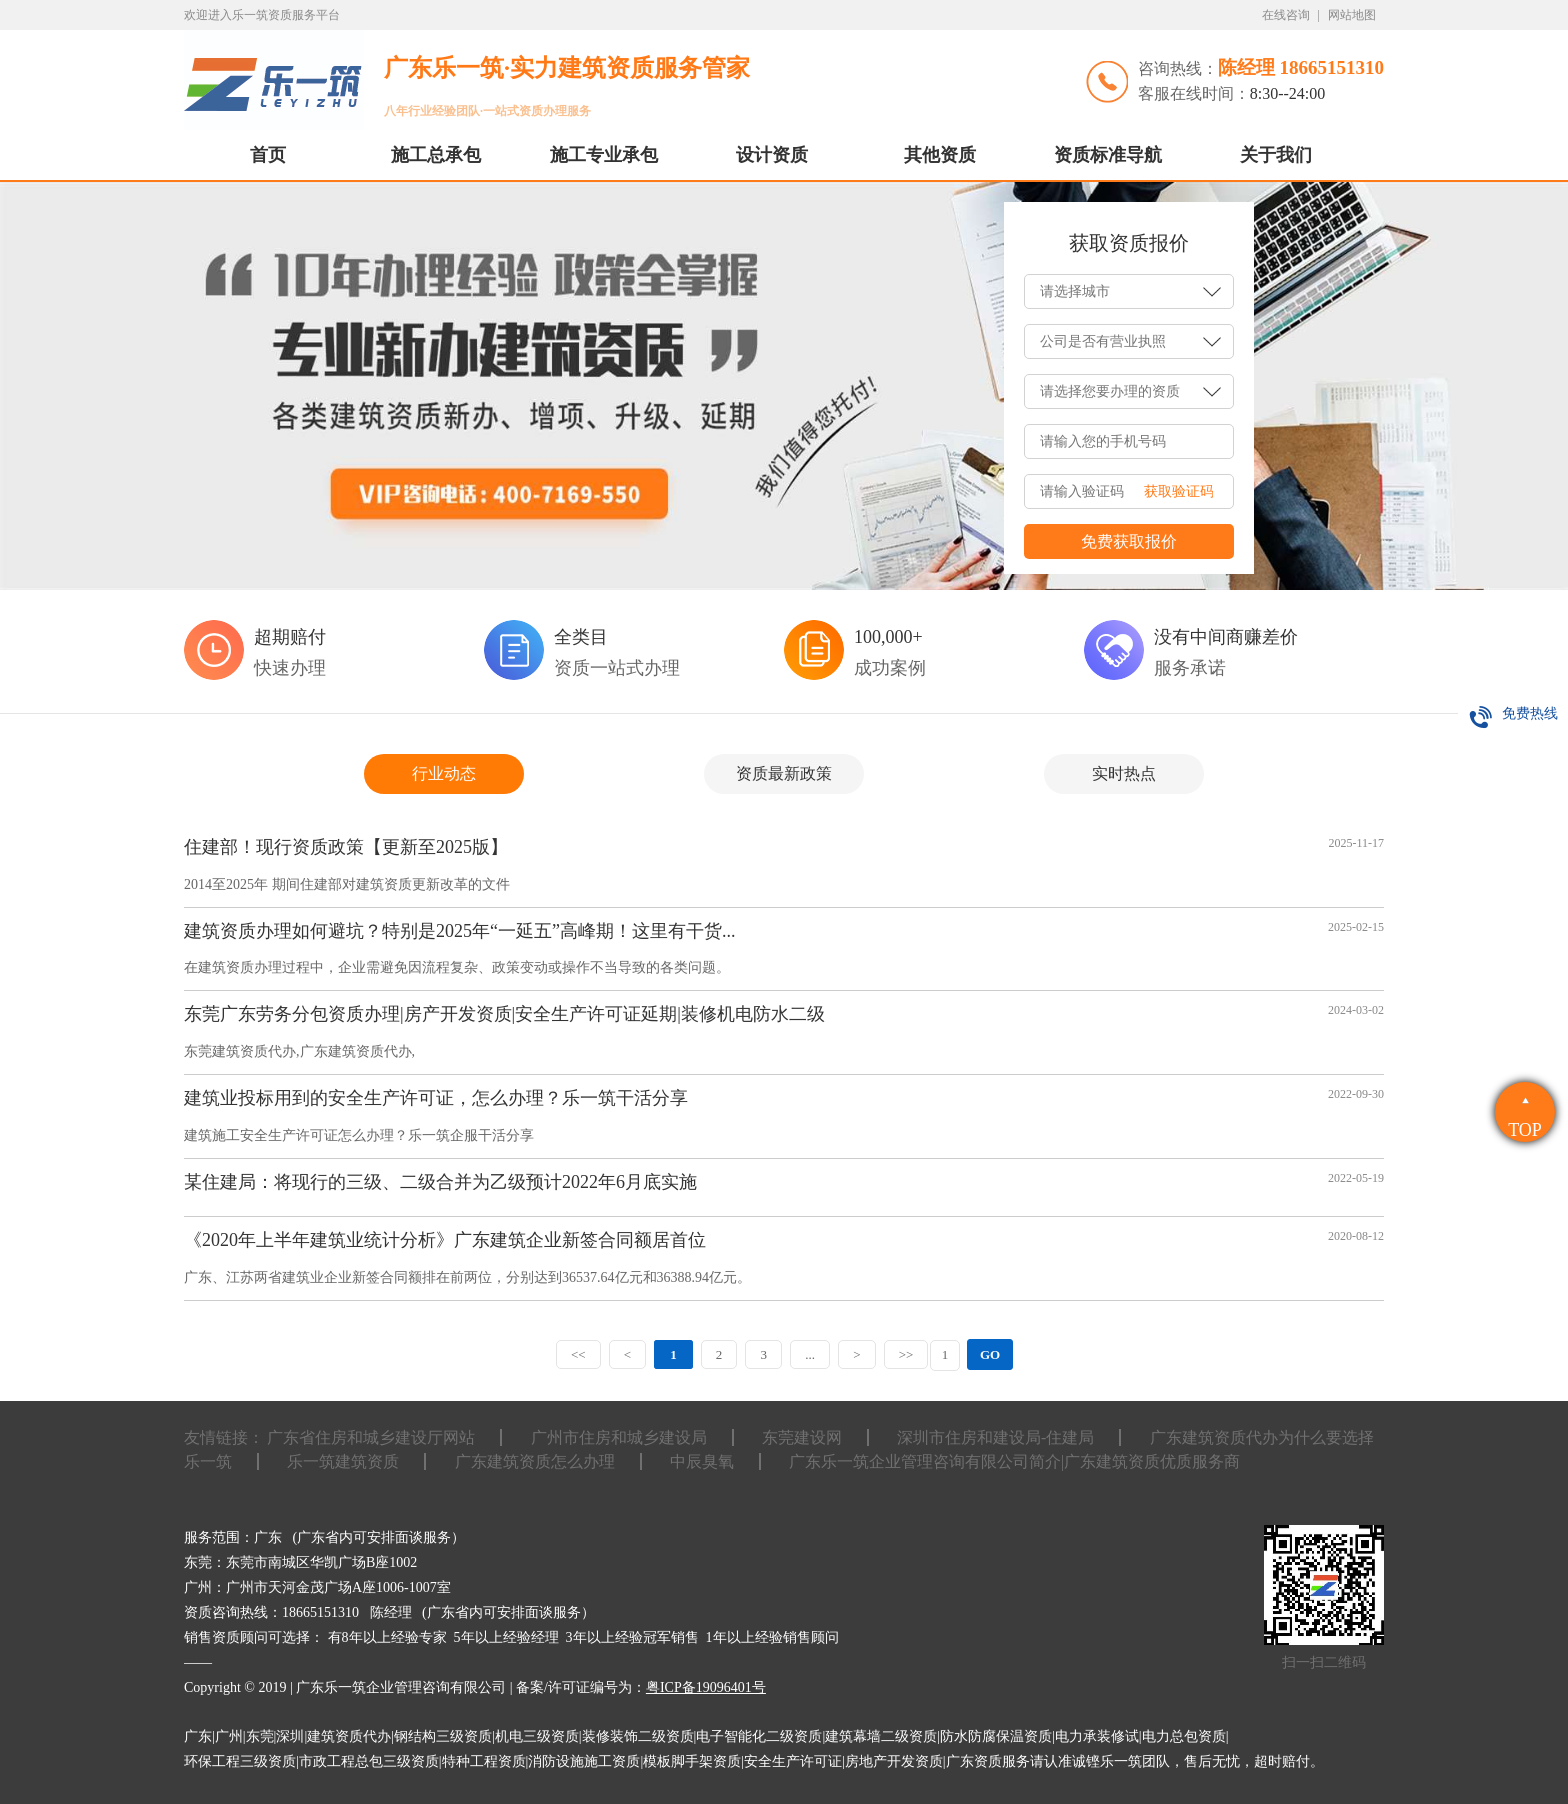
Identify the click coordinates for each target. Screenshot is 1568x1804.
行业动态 (444, 773)
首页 (268, 155)
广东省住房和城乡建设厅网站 (371, 1437)
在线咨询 (1286, 15)
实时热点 (1124, 773)
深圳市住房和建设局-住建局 (995, 1437)
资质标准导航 (1108, 155)
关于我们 (1276, 155)
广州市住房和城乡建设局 (619, 1437)
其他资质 (940, 155)
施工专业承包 (604, 155)
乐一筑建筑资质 (343, 1461)
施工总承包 (436, 155)
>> (911, 1354)
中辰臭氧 (702, 1461)
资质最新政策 (784, 773)
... (812, 1354)
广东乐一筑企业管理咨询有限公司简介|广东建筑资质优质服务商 (1014, 1461)
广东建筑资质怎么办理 (535, 1461)
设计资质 (772, 155)
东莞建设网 (802, 1437)
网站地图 (1352, 15)
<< (572, 1354)
